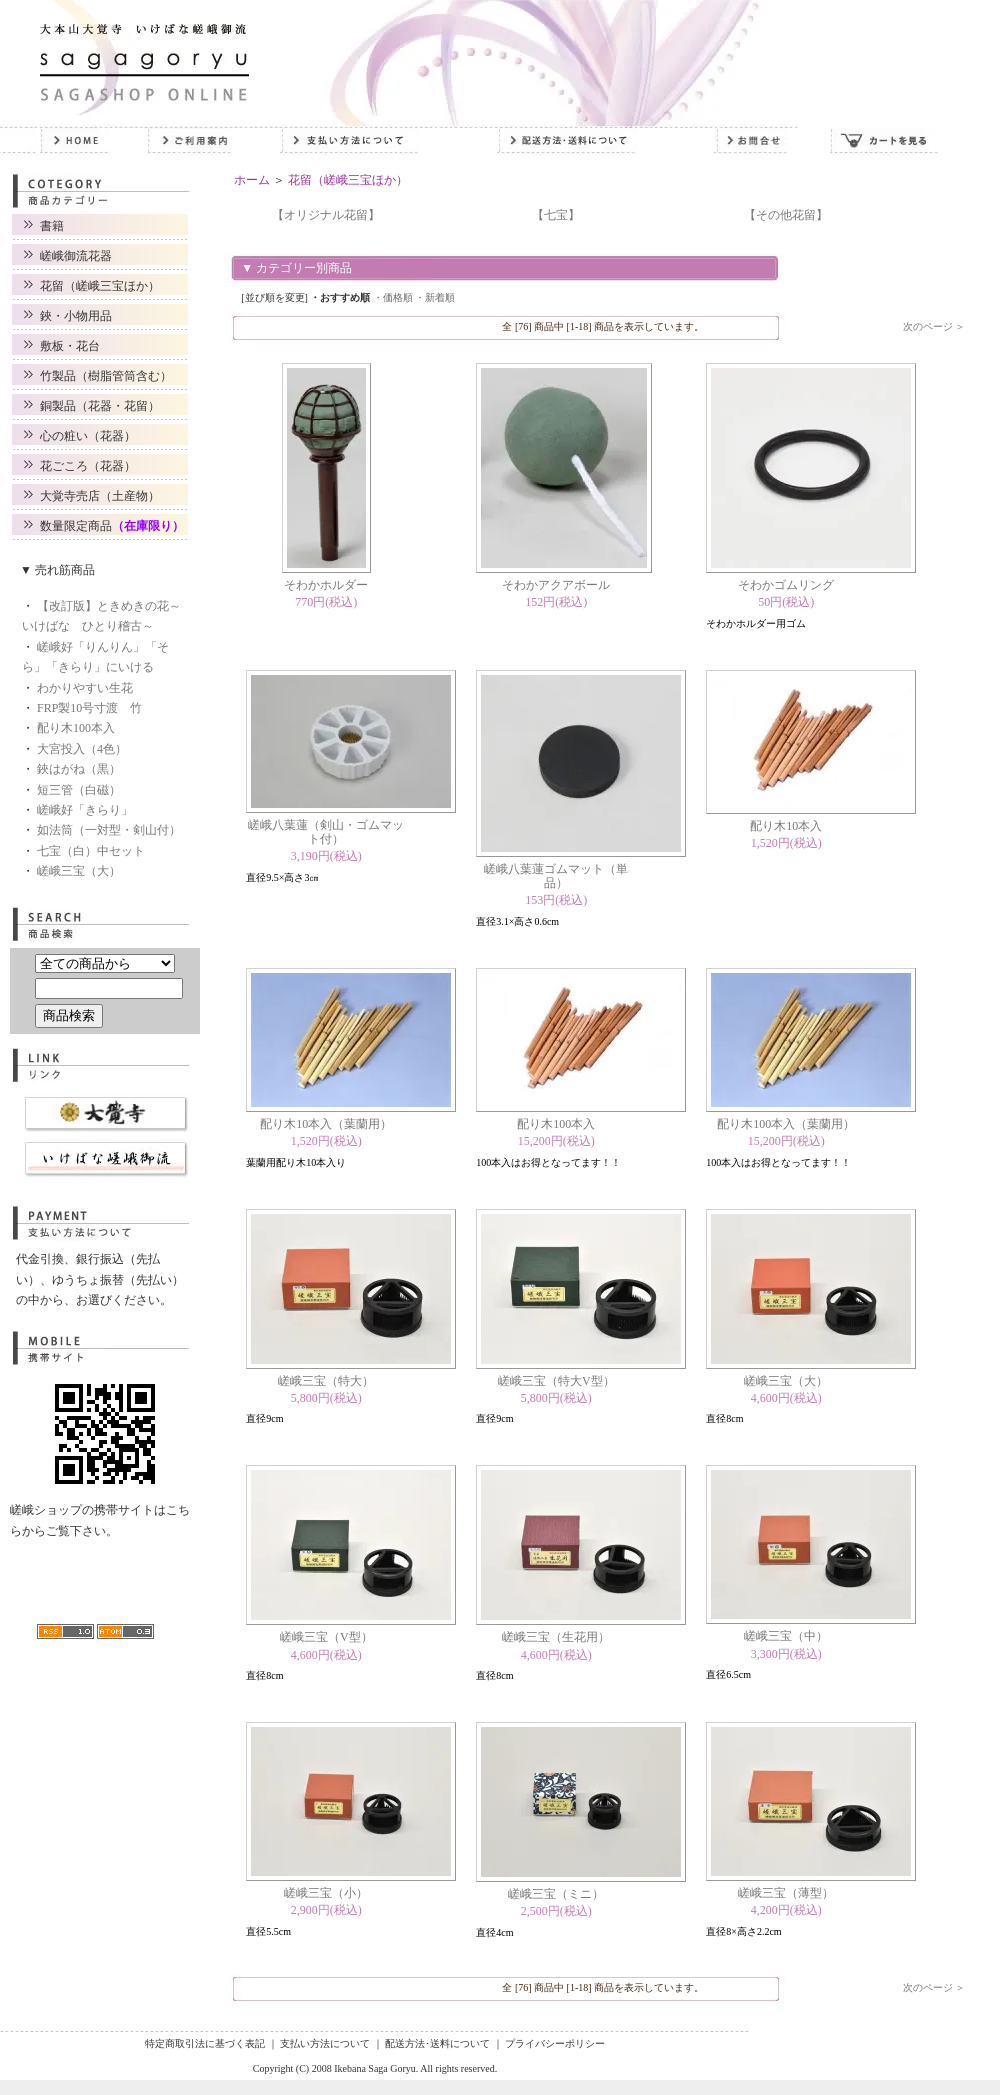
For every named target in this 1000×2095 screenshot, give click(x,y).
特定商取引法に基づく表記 (205, 2043)
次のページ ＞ (934, 326)
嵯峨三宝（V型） (326, 1637)
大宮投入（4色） (82, 749)
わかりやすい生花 (85, 688)
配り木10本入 (786, 826)
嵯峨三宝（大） (79, 871)
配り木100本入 (76, 728)
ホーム (252, 180)
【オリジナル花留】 (326, 215)
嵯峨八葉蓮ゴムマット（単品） (556, 876)
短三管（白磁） (79, 790)
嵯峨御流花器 (76, 256)
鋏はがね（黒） (79, 769)
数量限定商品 (112, 526)
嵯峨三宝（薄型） (786, 1893)
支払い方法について (325, 2043)
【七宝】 (556, 215)
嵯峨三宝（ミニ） (556, 1894)
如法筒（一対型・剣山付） (109, 830)
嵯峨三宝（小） (326, 1893)
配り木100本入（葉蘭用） (786, 1124)
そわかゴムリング (786, 585)
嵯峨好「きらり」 (85, 810)
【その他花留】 (786, 215)
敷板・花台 (70, 346)
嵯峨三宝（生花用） (556, 1637)
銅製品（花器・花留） (100, 406)
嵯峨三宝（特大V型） (556, 1381)
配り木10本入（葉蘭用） (326, 1124)
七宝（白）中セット (91, 851)
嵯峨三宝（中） (786, 1636)
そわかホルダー (326, 585)
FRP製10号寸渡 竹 (89, 708)
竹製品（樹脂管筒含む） (106, 376)
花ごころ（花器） (88, 466)
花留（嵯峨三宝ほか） (100, 286)
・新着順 (435, 297)
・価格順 (393, 297)
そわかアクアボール (556, 585)
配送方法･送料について (437, 2043)
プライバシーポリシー (555, 2043)
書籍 (52, 226)
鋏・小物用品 (76, 316)
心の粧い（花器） (88, 436)
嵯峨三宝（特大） (326, 1381)
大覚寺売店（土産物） (100, 496)
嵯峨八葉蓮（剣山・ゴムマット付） (326, 832)
